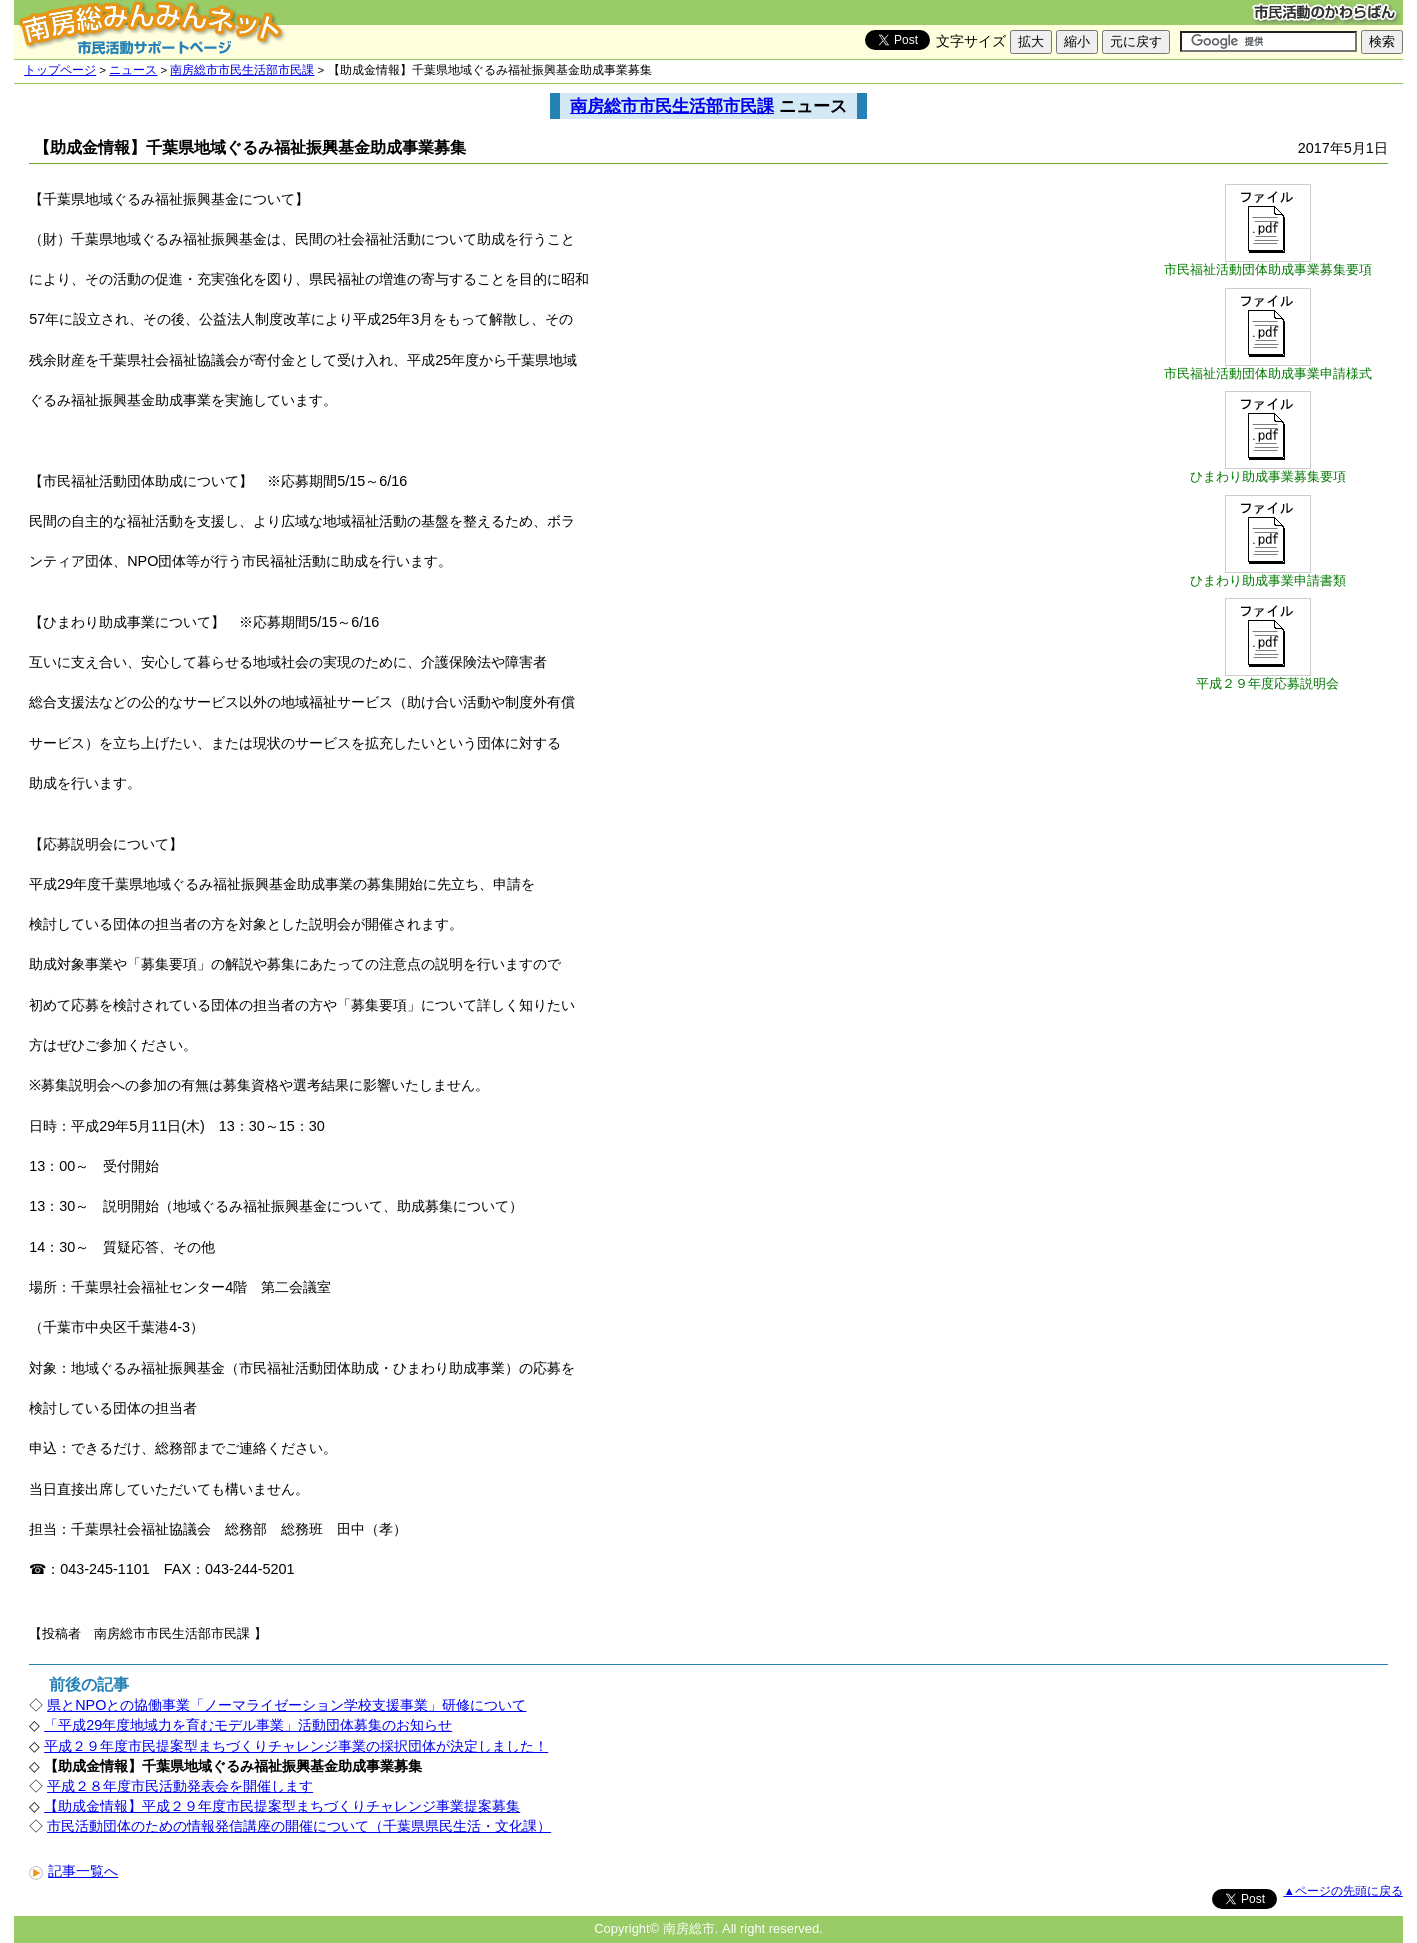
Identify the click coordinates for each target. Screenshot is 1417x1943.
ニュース (133, 70)
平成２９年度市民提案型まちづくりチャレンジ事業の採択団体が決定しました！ (296, 1746)
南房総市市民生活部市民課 (242, 70)
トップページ (60, 70)
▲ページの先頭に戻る (1342, 1891)
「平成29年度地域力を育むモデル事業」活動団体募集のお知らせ (248, 1725)
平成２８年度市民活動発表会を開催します (180, 1786)
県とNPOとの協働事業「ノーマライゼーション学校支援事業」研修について (286, 1705)
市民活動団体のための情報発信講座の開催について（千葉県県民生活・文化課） (299, 1826)
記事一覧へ (73, 1871)
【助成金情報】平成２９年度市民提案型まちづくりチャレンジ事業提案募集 (282, 1806)
